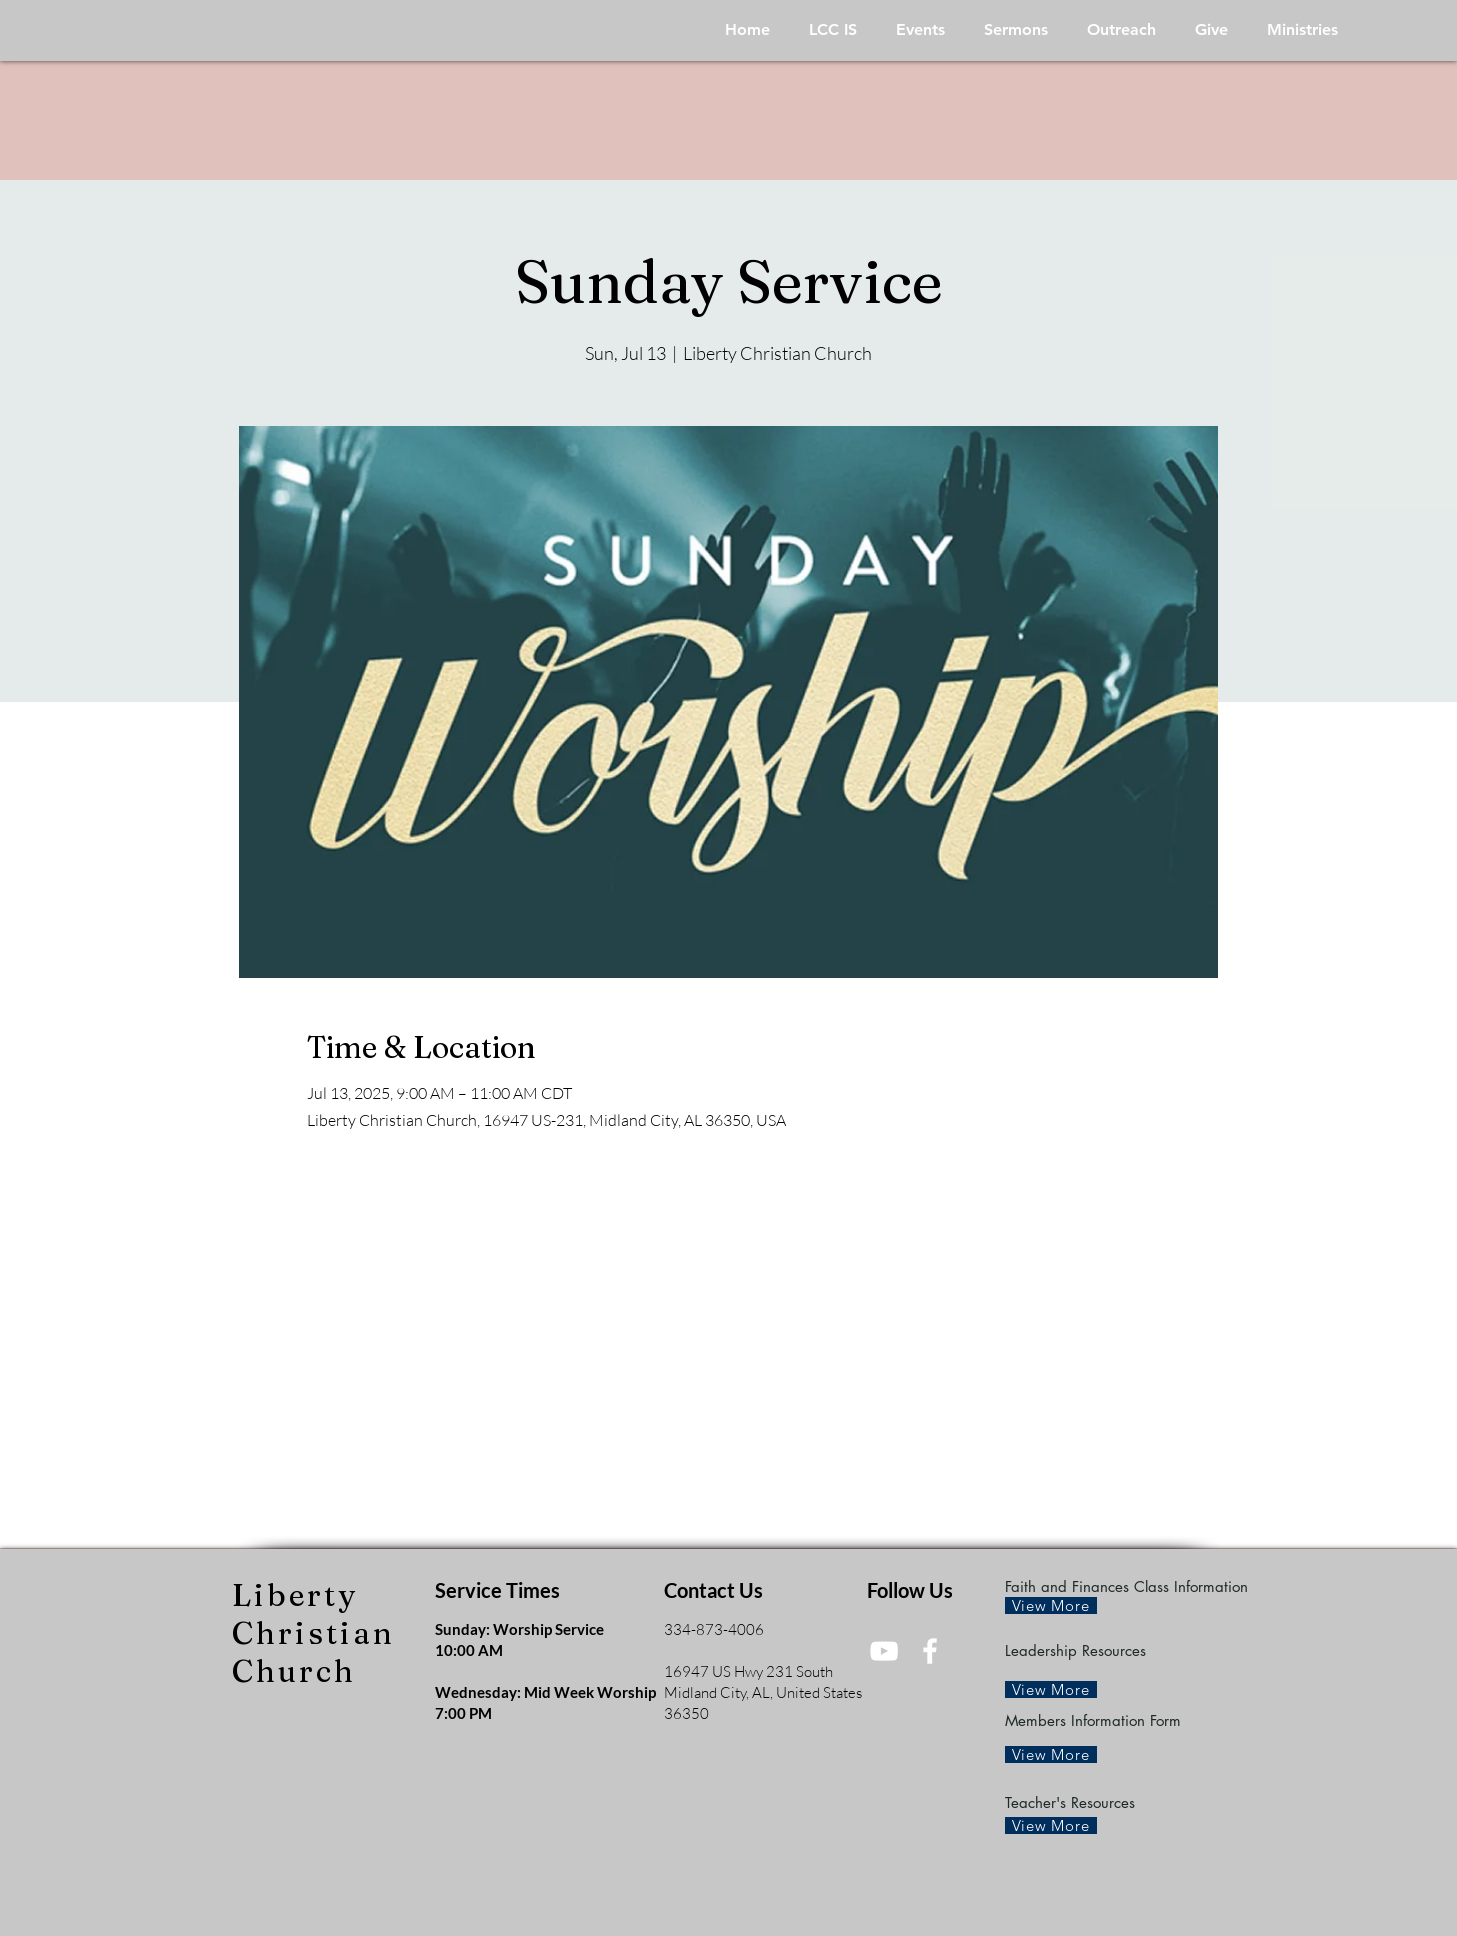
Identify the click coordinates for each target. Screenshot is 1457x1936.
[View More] (1051, 1605)
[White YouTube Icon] (884, 1651)
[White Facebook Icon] (930, 1651)
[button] (833, 30)
